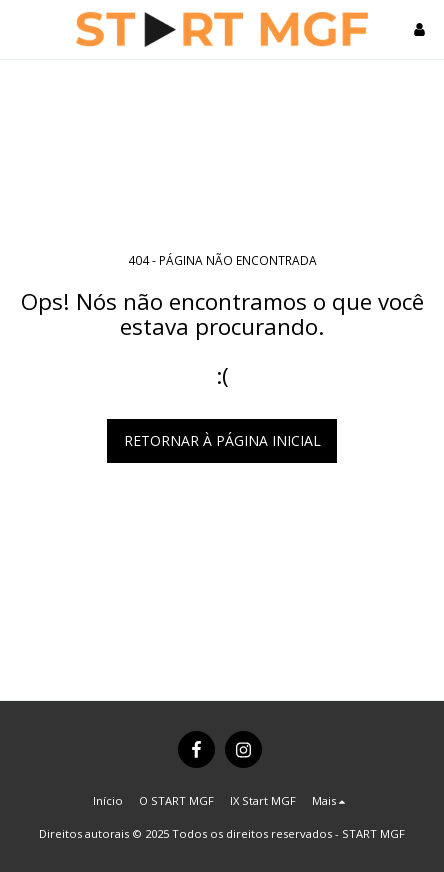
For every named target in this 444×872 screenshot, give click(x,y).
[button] (22, 28)
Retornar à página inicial (222, 440)
